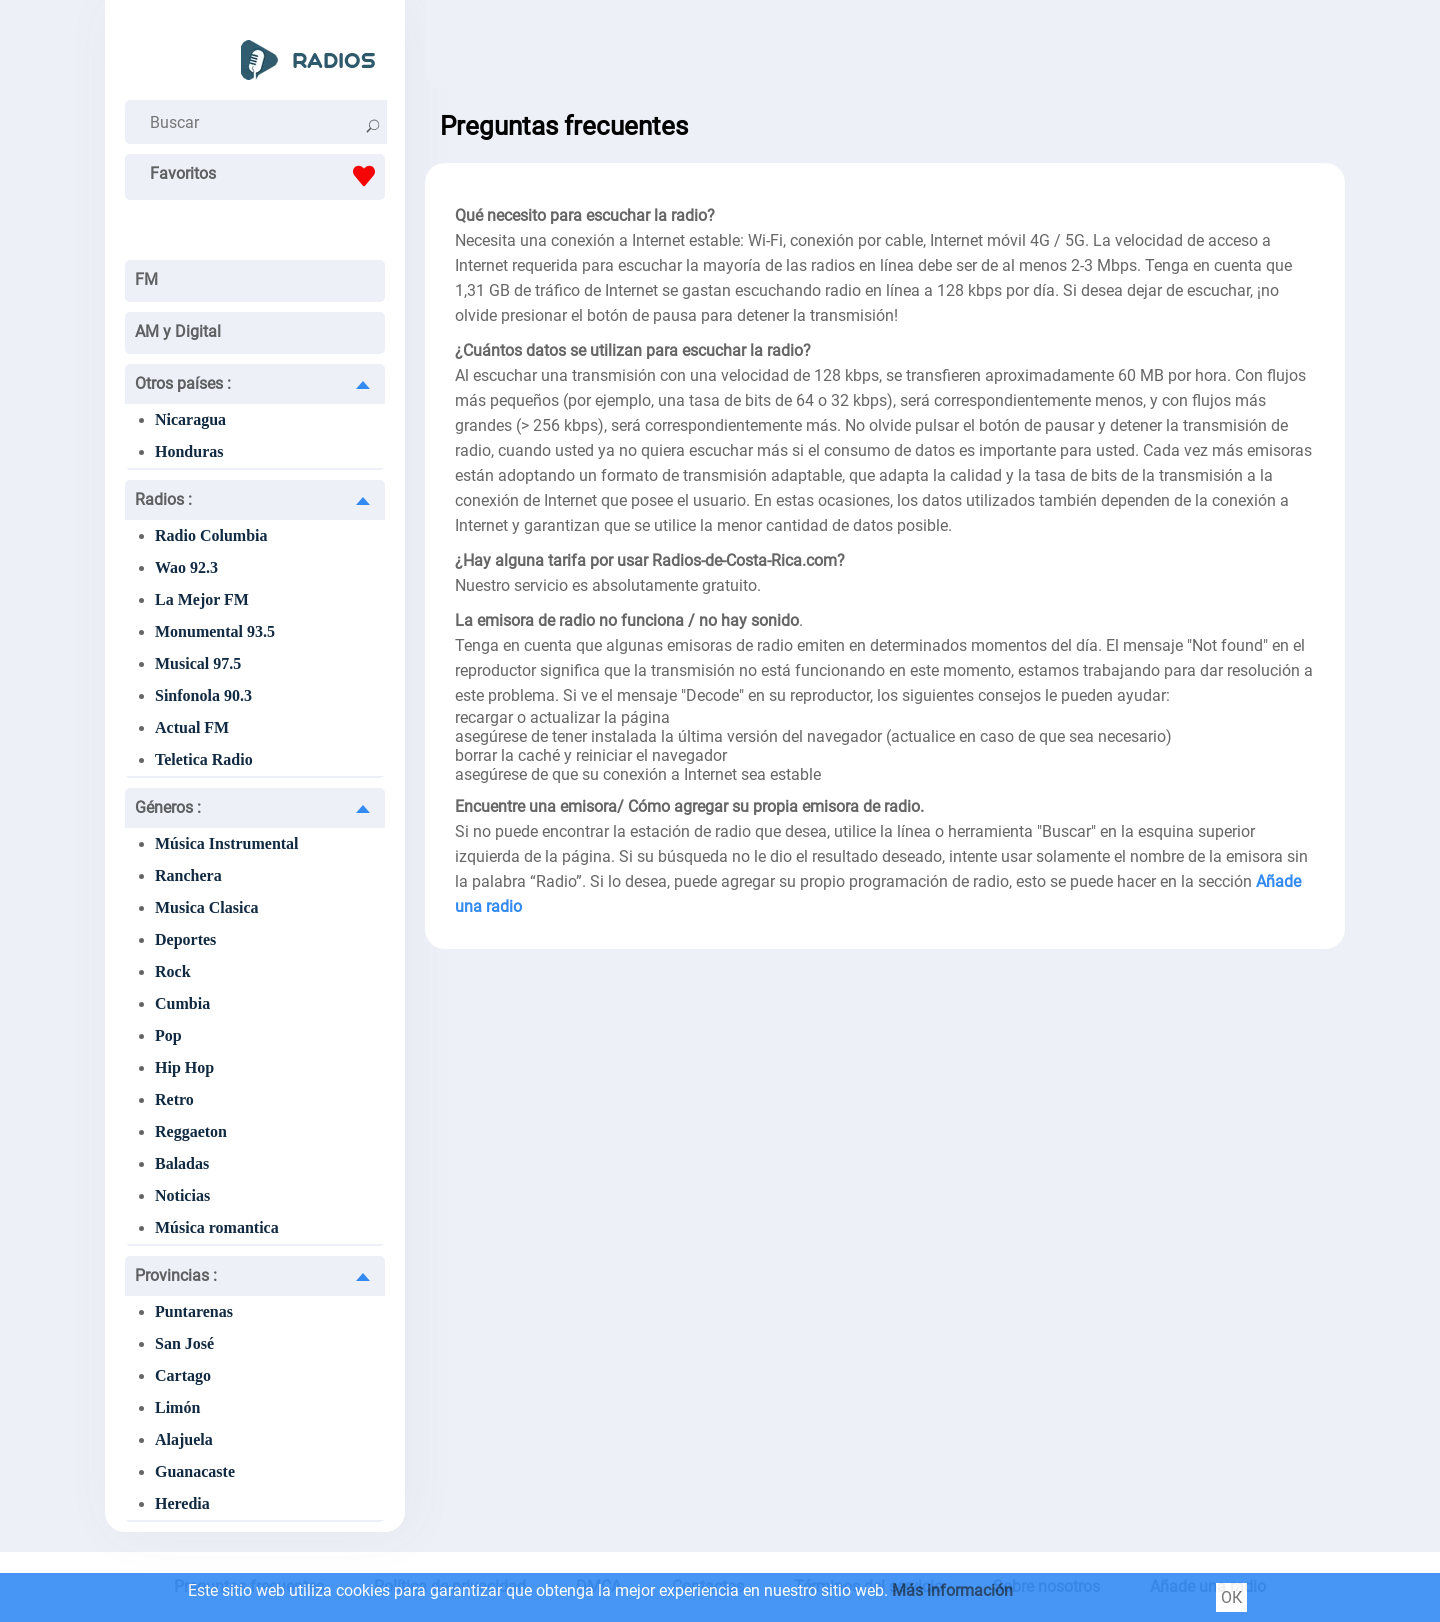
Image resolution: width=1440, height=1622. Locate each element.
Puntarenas (194, 1311)
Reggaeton (191, 1131)
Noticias (182, 1195)
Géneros (168, 807)
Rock (173, 971)
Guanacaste (195, 1471)
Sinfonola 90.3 (203, 695)
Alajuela (184, 1439)
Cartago (183, 1375)
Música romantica (217, 1227)
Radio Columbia (211, 535)
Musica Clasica (207, 907)
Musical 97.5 (198, 663)
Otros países (183, 383)
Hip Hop (184, 1067)
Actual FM (192, 727)
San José (184, 1343)
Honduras (189, 451)
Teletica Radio (204, 759)
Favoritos (267, 176)
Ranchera (188, 875)
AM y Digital (178, 331)
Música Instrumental (227, 843)
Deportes (185, 939)
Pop (168, 1035)
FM (146, 279)
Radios (163, 499)
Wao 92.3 (186, 567)
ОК (1231, 1597)
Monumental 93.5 (215, 631)
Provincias (176, 1275)
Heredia (182, 1503)
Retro (174, 1099)
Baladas (182, 1163)
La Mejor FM (202, 599)
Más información (952, 1590)
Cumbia (182, 1003)
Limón (177, 1407)
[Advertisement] (885, 50)
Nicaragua (190, 419)
